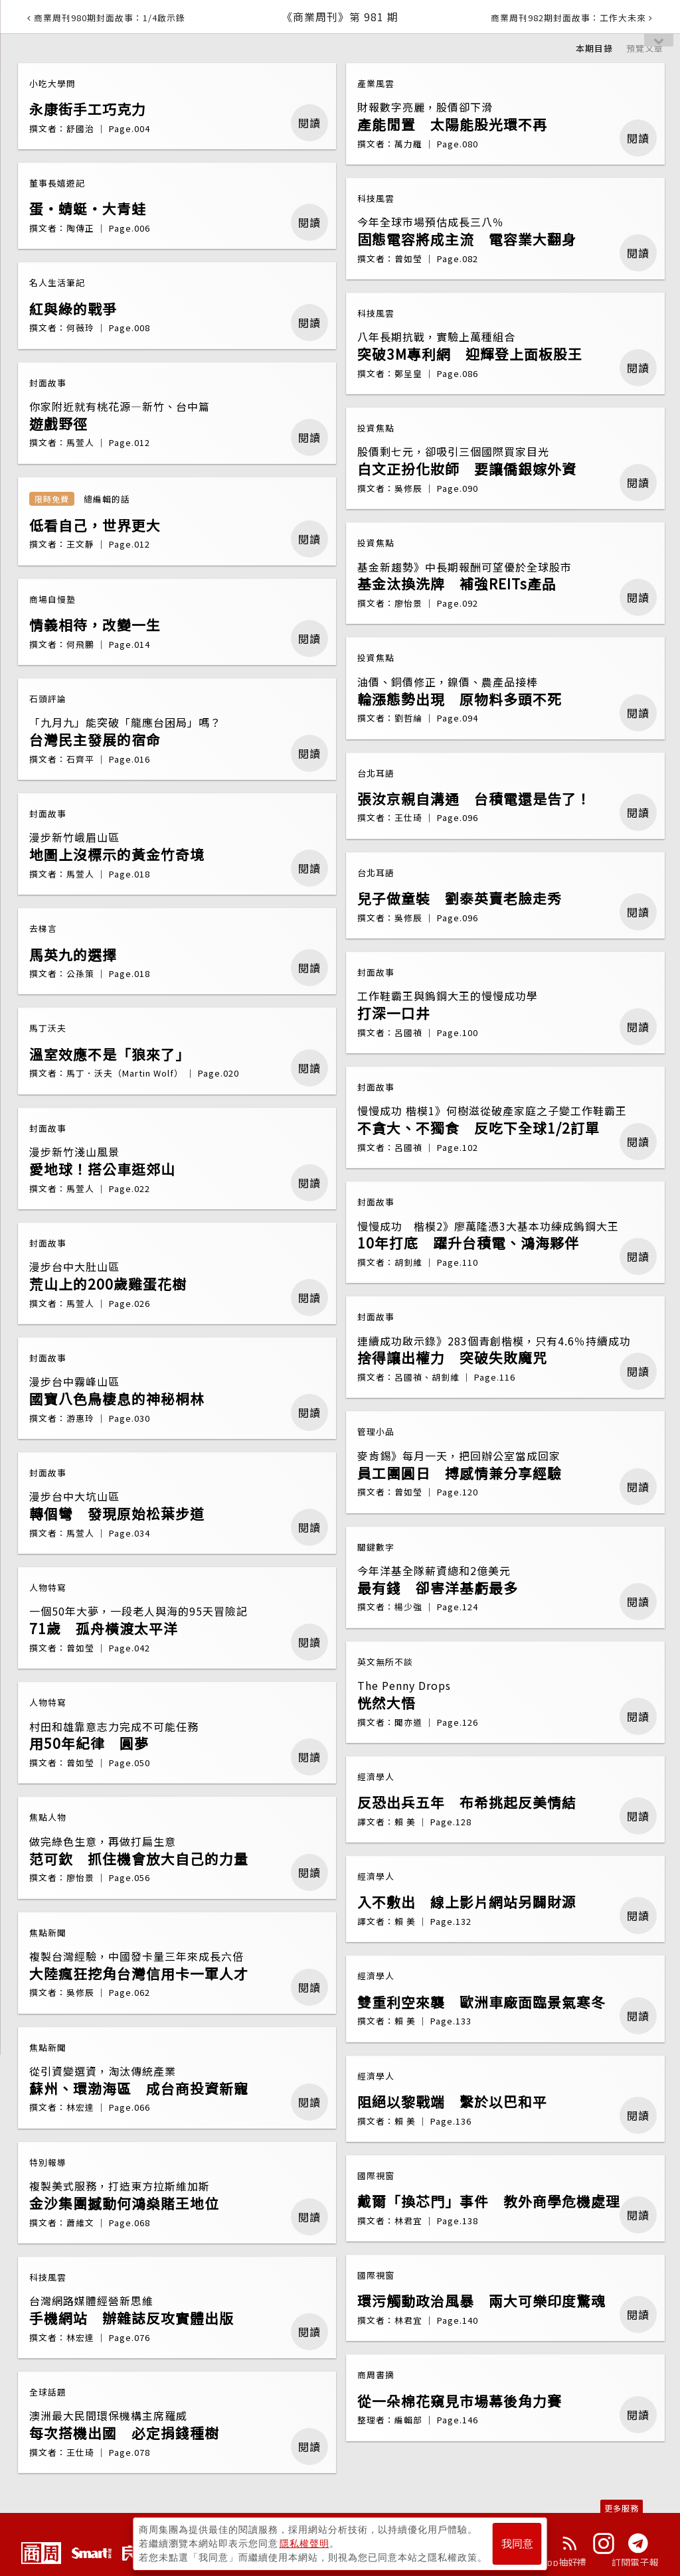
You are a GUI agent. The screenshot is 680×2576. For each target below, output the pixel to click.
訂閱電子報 (635, 2562)
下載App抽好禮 (554, 2562)
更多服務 (621, 2508)
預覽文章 (644, 48)
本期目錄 (594, 48)
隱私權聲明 (304, 2543)
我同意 (517, 2543)
